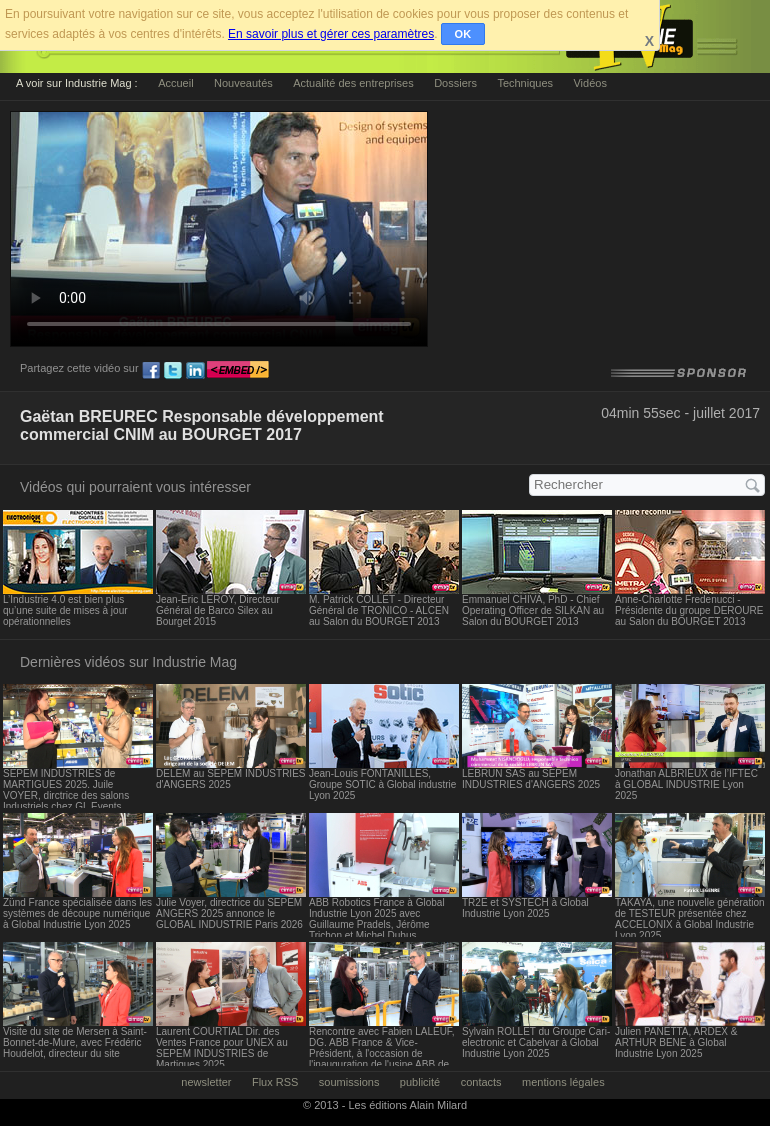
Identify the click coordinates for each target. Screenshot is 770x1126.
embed (238, 371)
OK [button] (463, 34)
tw (173, 371)
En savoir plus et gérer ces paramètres (331, 34)
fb (151, 371)
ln (195, 371)
